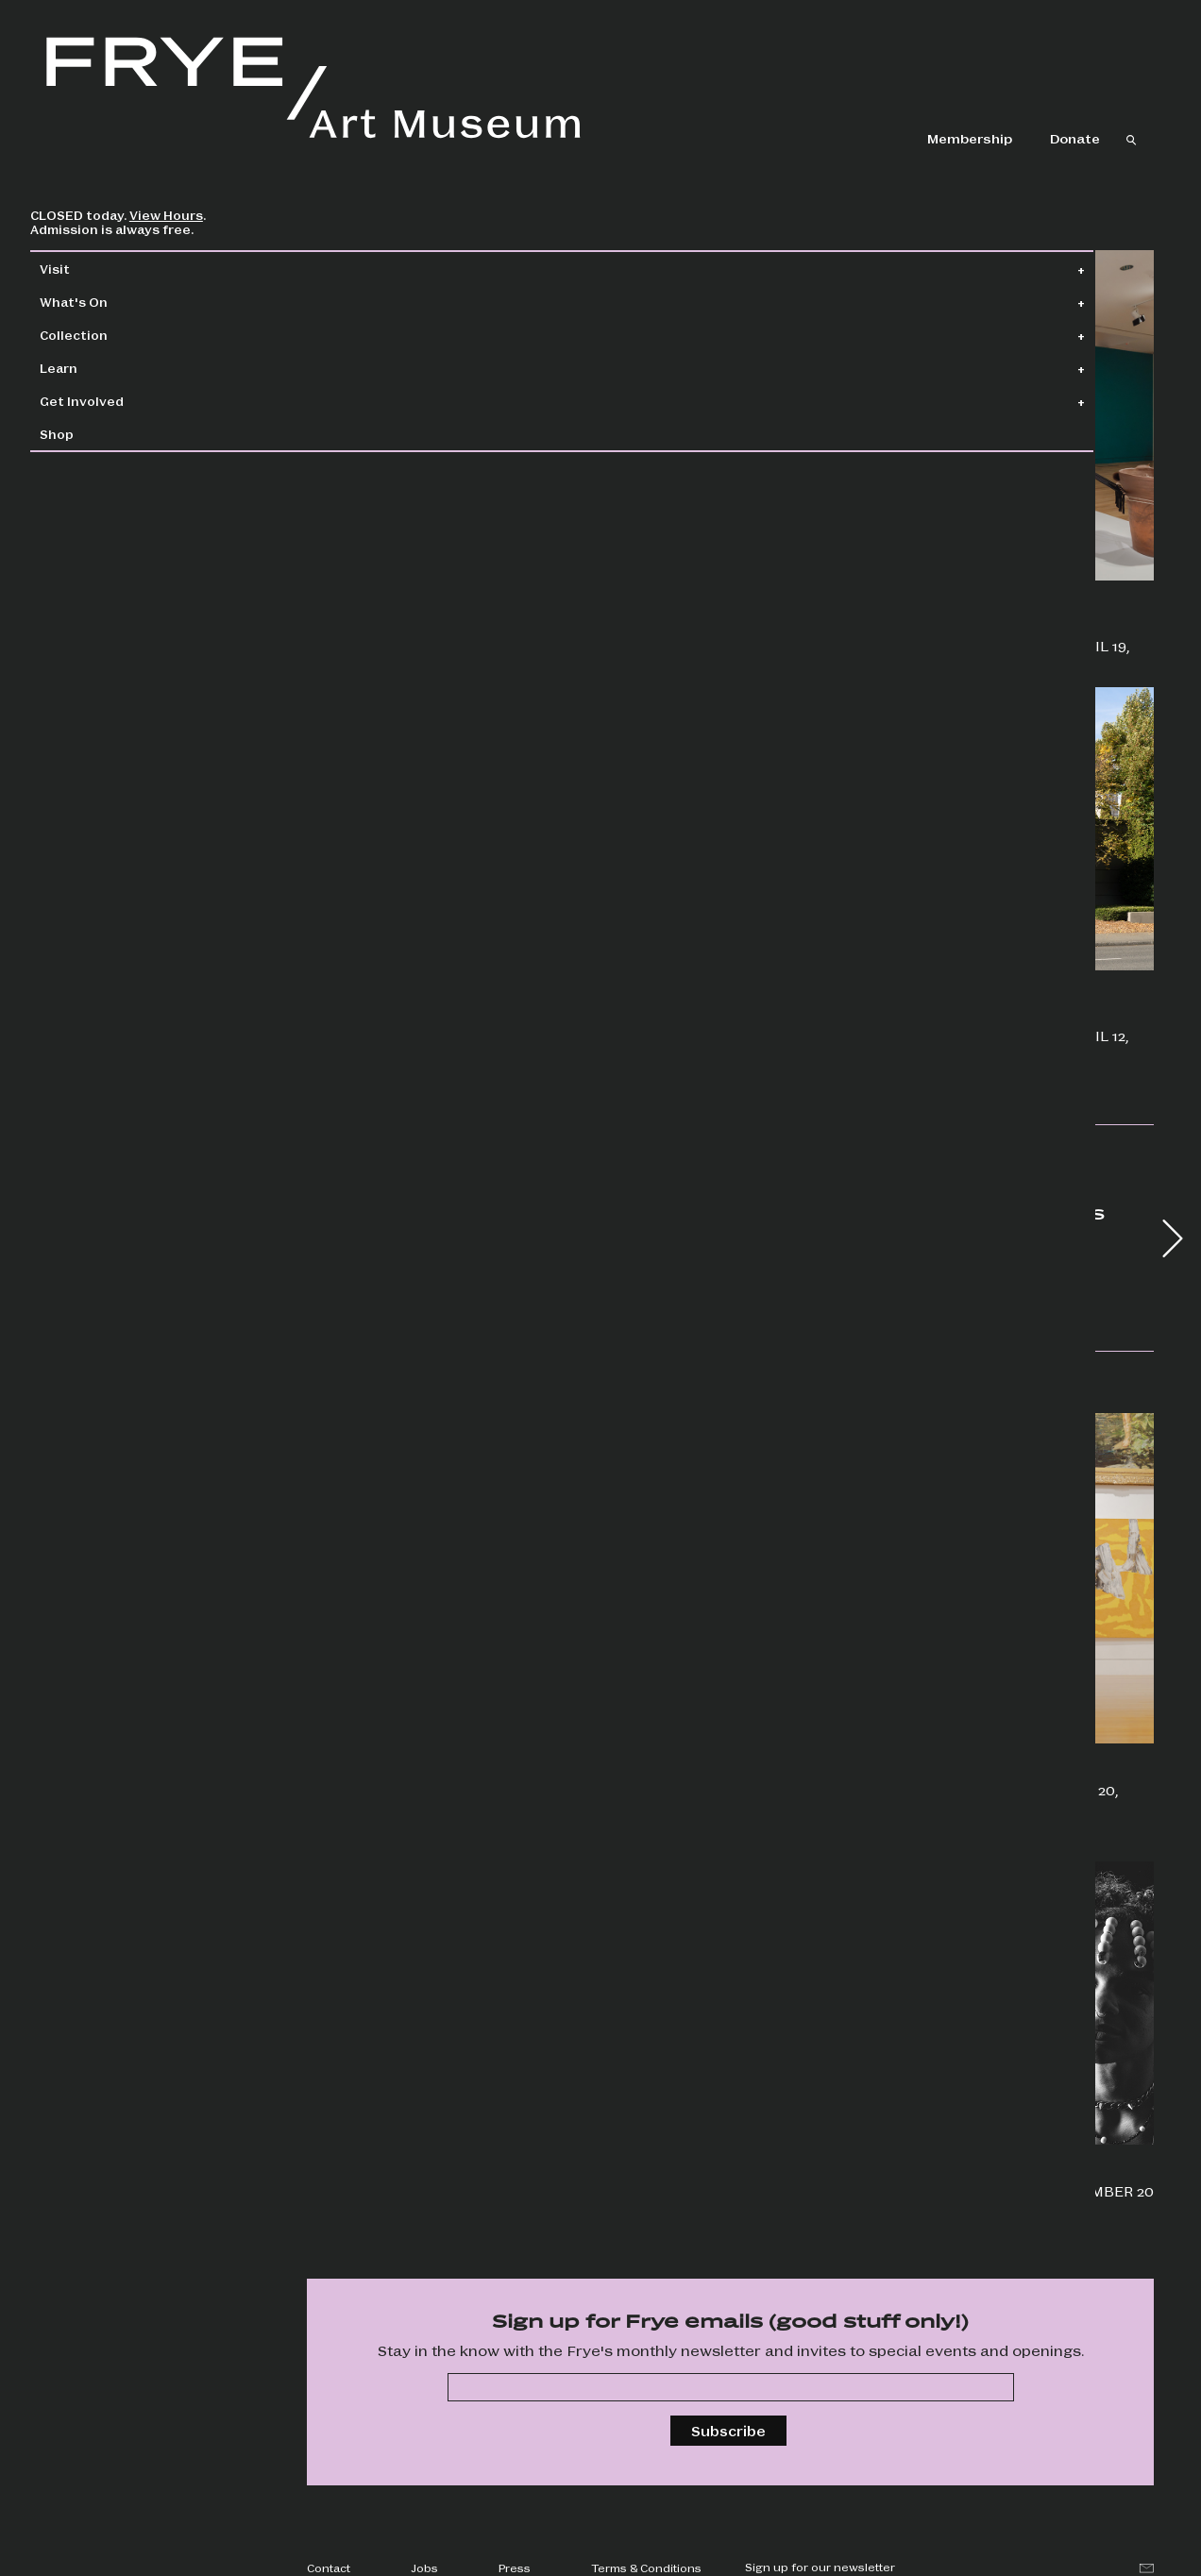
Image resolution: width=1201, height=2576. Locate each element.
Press (515, 2567)
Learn (99, 368)
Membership (969, 137)
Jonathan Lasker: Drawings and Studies (424, 1039)
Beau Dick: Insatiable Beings (412, 580)
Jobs (424, 2567)
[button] (1173, 1238)
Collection (114, 335)
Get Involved (122, 401)
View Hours (207, 215)
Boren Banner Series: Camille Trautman (849, 1026)
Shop (97, 434)
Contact (328, 2567)
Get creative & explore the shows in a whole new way (404, 1752)
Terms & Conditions (646, 2567)
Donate (1075, 137)
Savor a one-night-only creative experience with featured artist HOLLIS (424, 2208)
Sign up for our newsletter (820, 2566)
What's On (114, 302)
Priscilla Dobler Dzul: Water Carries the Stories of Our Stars (857, 636)
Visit (95, 268)
